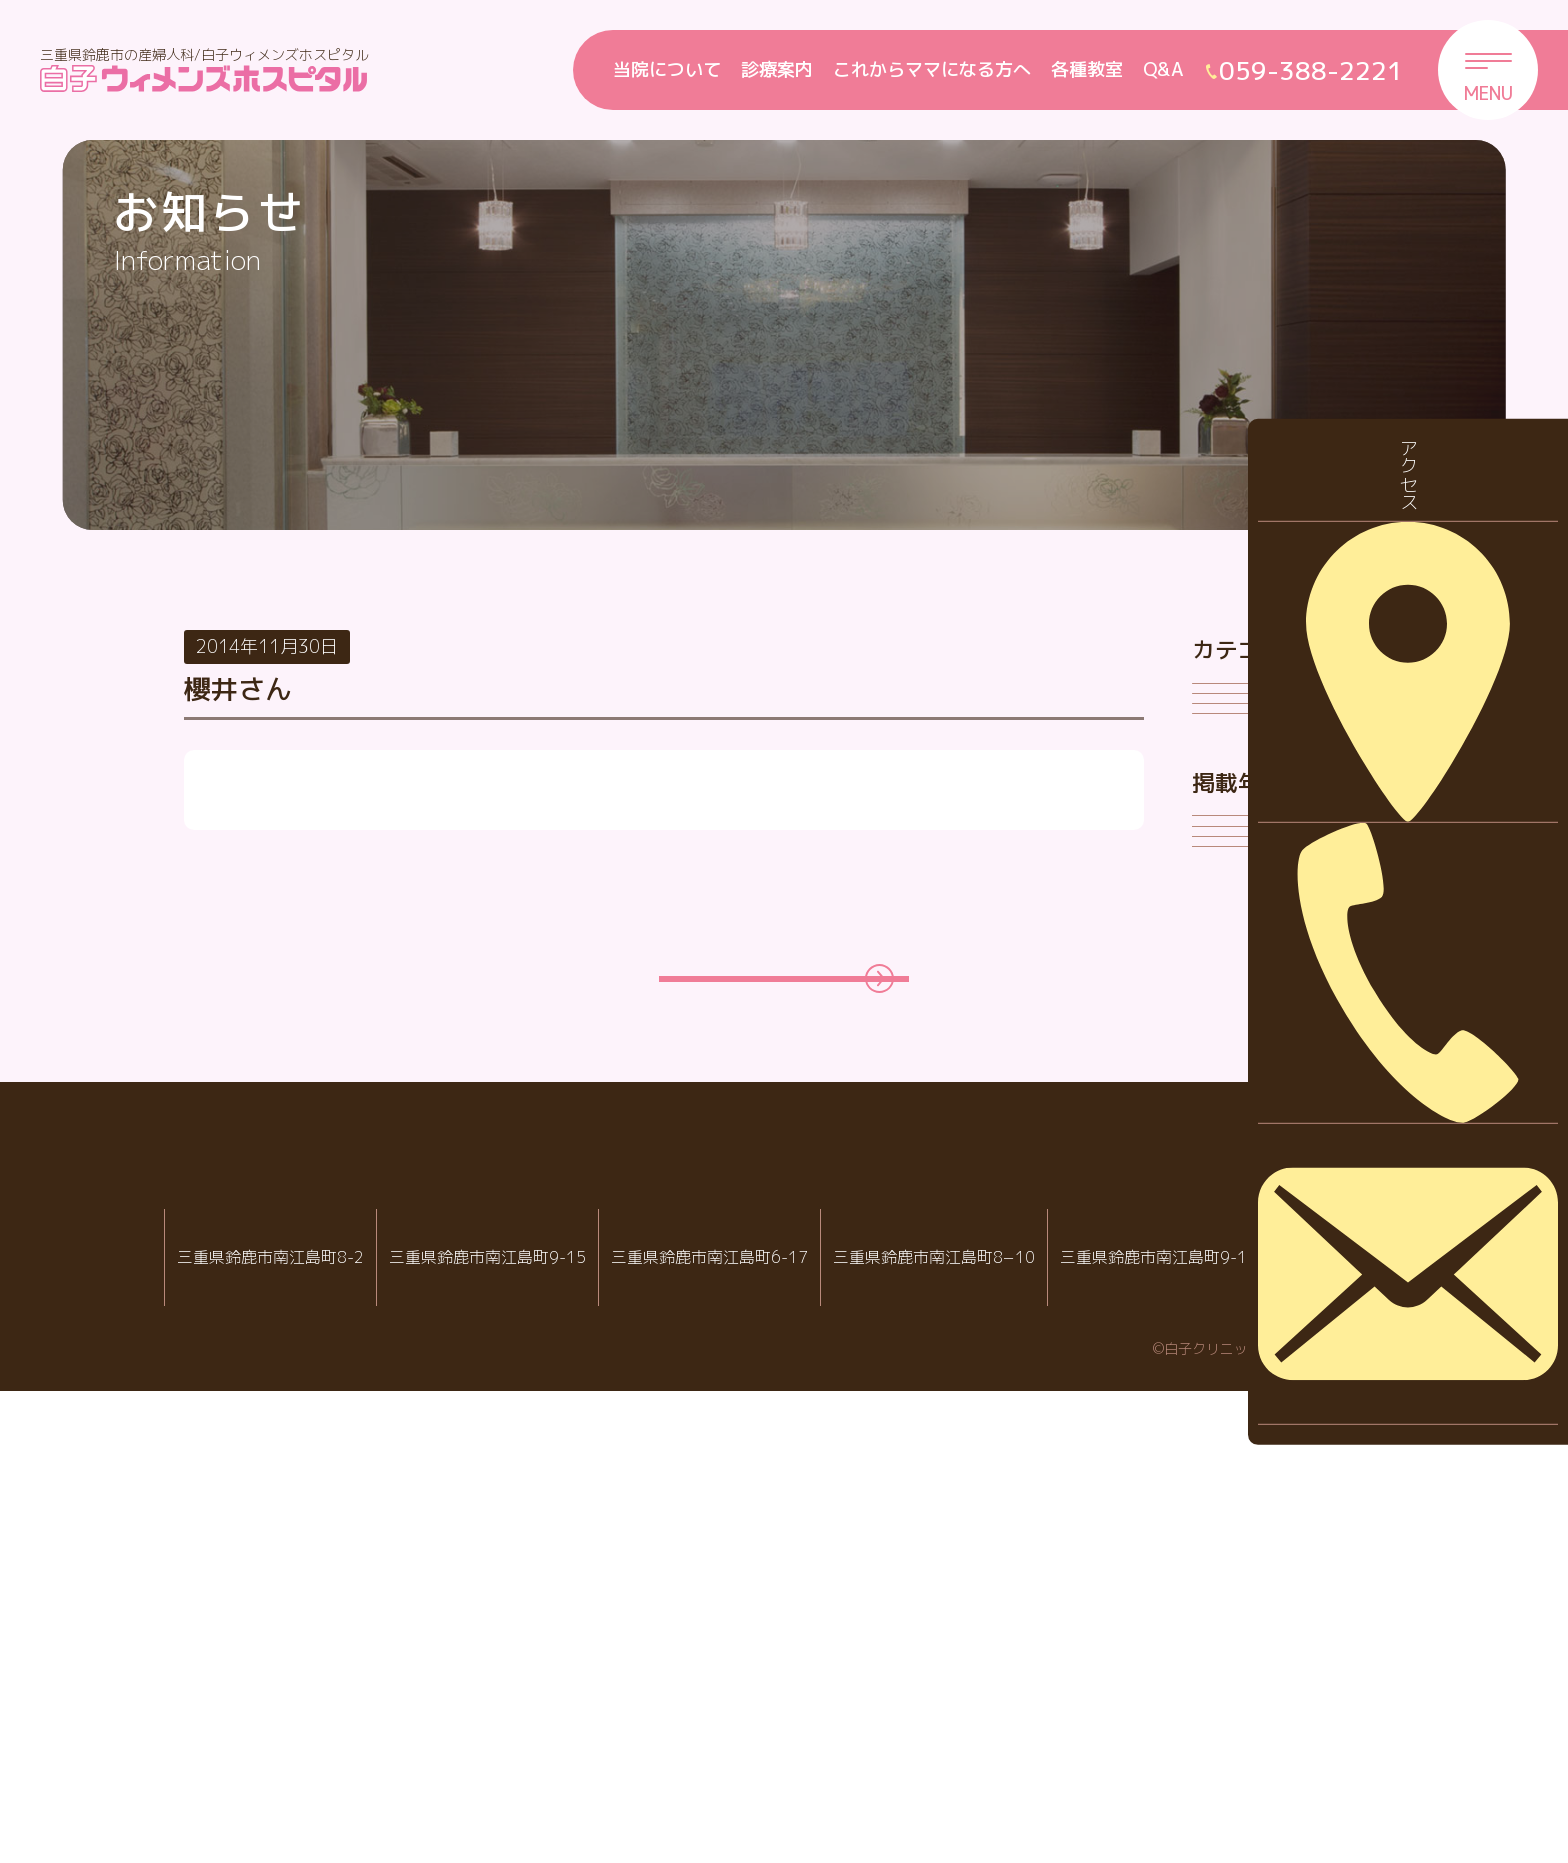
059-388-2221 (524, 1762)
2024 (1229, 1174)
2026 (1229, 1050)
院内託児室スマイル (1261, 1697)
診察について (1261, 895)
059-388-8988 (776, 1762)
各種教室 (1087, 69)
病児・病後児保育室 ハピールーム (1014, 1697)
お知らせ (1243, 708)
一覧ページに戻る (763, 1423)
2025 (1229, 1112)
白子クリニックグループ (784, 1637)
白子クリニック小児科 (769, 1697)
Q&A (1163, 69)
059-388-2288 (278, 1762)
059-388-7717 (1022, 1762)
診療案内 (777, 69)
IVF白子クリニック (270, 1697)
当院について (667, 69)
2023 (1229, 1237)
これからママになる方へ (932, 69)
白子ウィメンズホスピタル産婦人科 (517, 1697)
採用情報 (1243, 832)
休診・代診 (1252, 770)
